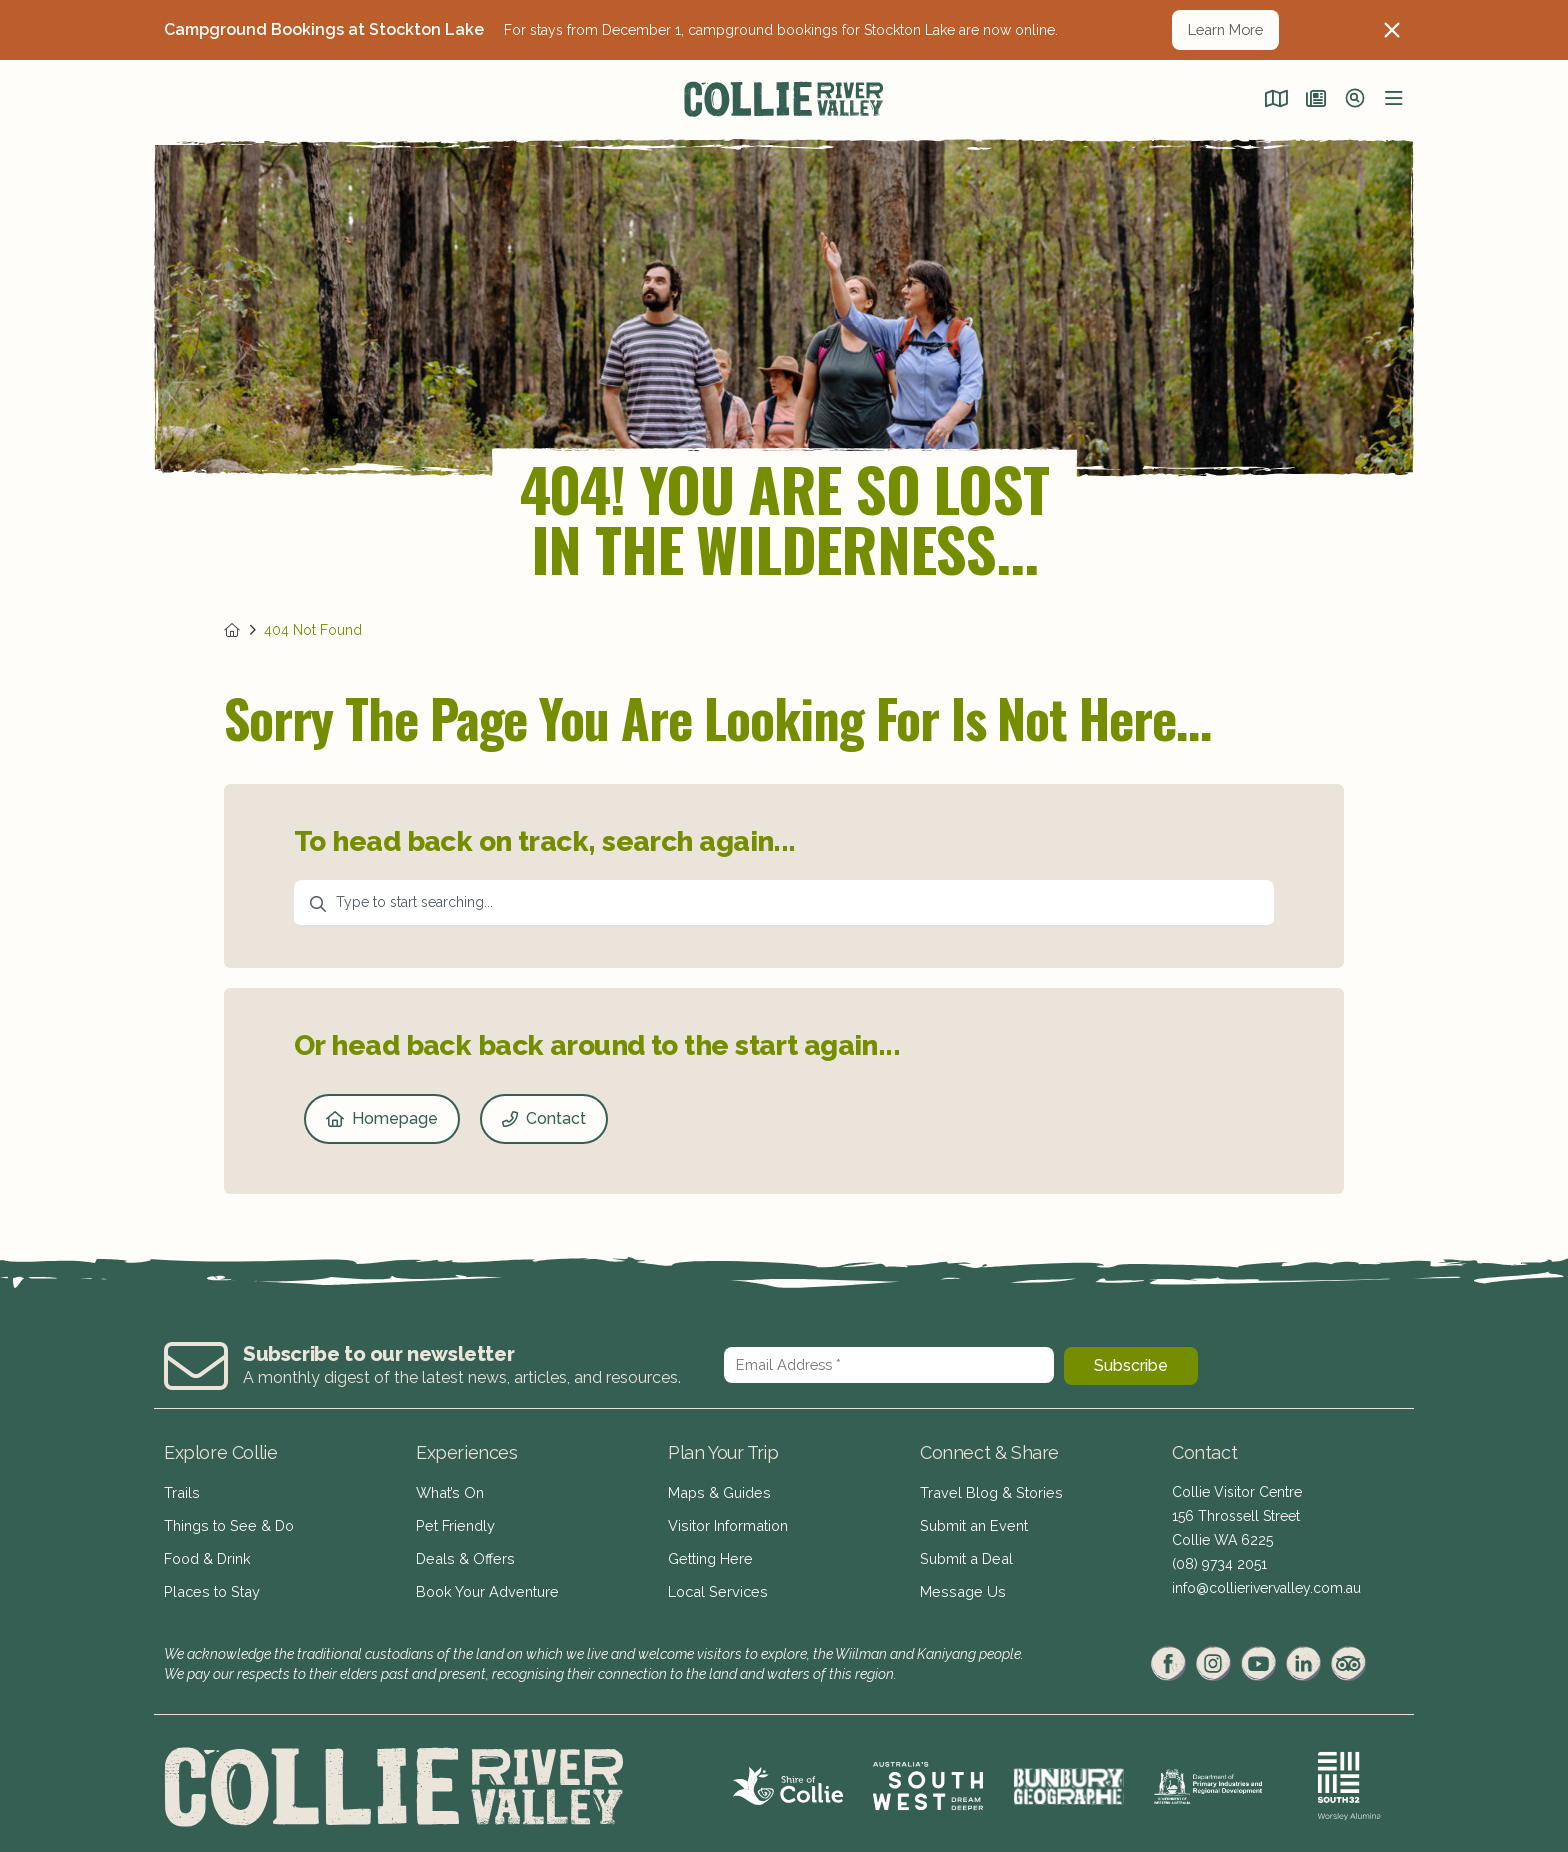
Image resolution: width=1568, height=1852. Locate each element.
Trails (181, 1492)
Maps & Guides (717, 1492)
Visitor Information (727, 1522)
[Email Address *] (889, 1365)
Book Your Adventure (485, 1582)
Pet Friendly (454, 1522)
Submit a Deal (964, 1552)
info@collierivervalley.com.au (1266, 1588)
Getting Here (709, 1552)
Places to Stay (209, 1582)
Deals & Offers (462, 1552)
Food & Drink (207, 1552)
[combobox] (784, 904)
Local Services (715, 1582)
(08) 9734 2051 (1219, 1564)
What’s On (448, 1492)
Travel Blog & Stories (988, 1492)
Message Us (959, 1582)
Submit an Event (971, 1522)
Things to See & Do (227, 1522)
